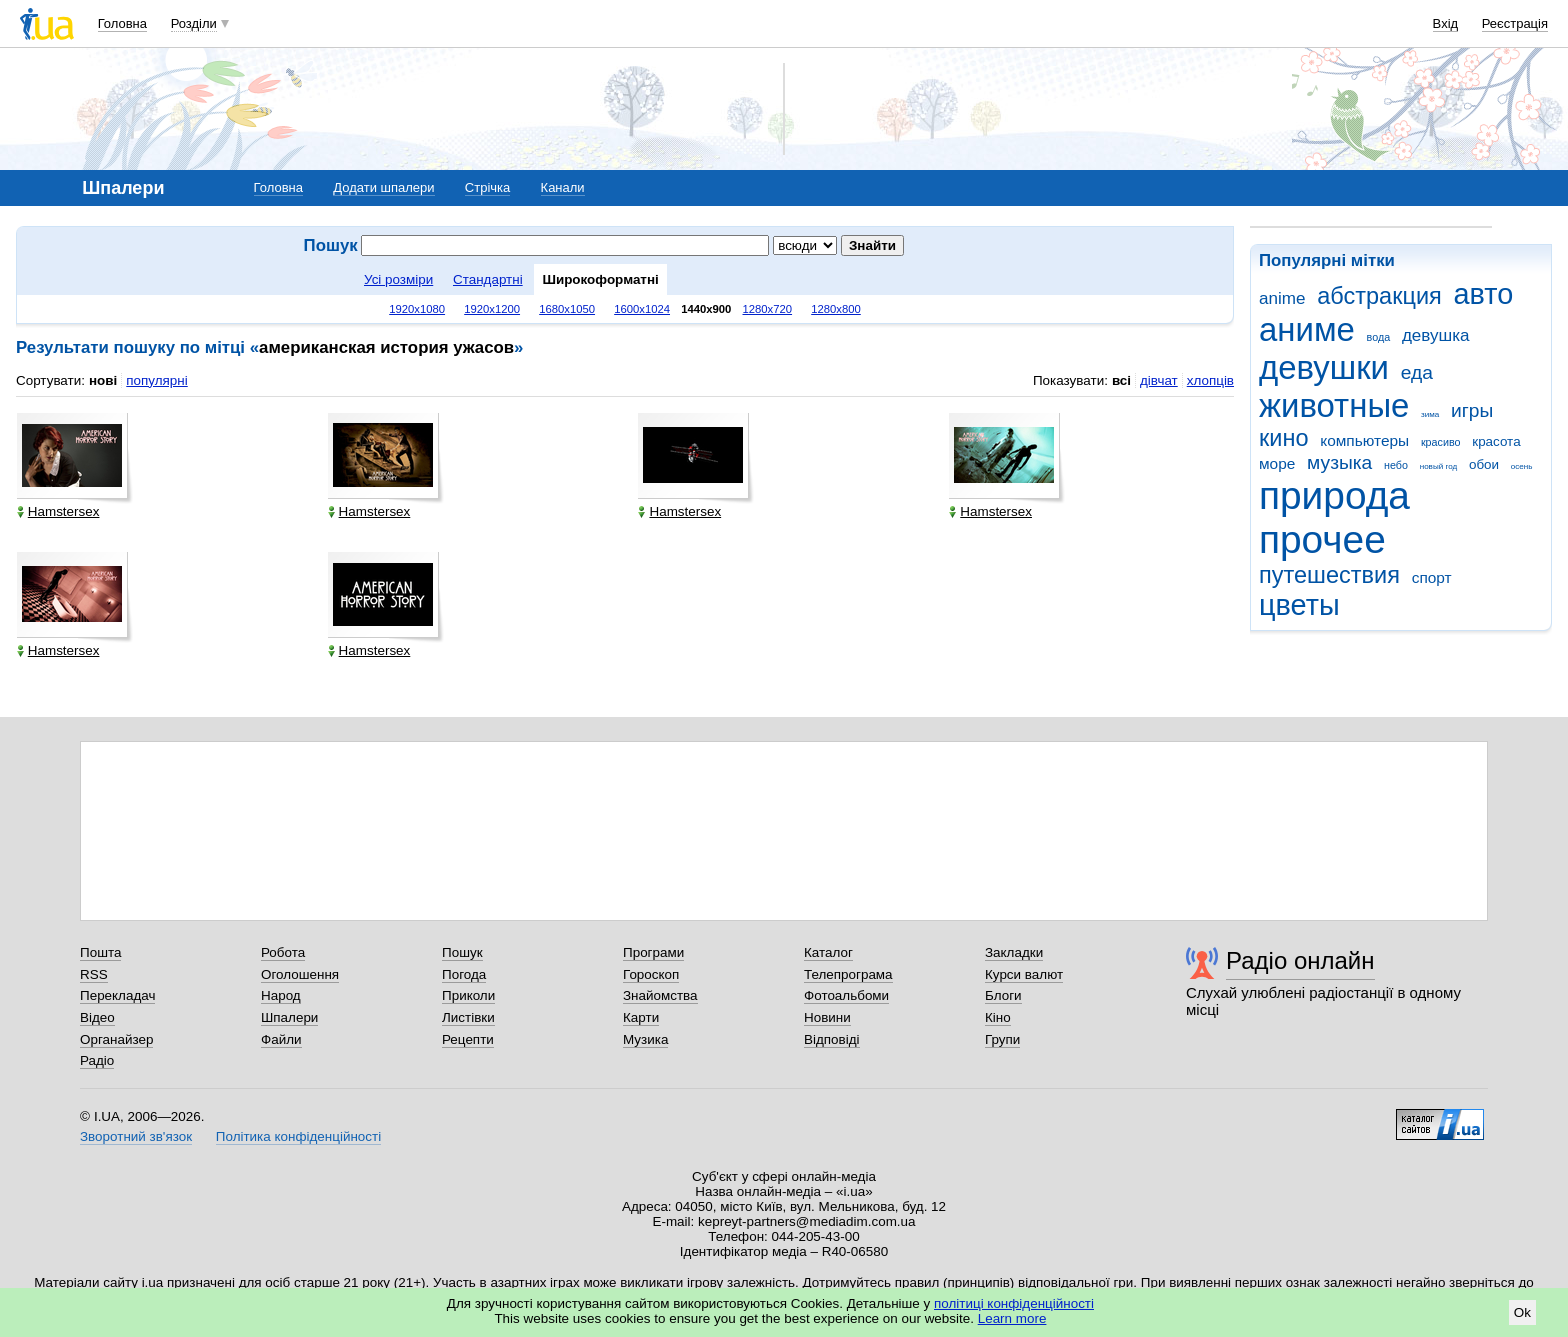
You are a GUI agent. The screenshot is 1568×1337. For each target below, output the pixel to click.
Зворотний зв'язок (136, 1136)
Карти (641, 1017)
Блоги (1003, 995)
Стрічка (487, 187)
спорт (1432, 577)
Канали (563, 187)
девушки (1324, 367)
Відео (97, 1017)
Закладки (1014, 952)
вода (1379, 337)
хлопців (1210, 380)
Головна (122, 23)
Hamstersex (58, 511)
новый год (1438, 466)
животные (1334, 405)
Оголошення (300, 974)
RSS (94, 974)
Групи (1002, 1039)
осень (1522, 466)
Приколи (468, 995)
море (1277, 463)
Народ (281, 995)
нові (103, 380)
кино (1284, 438)
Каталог (828, 952)
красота (1496, 441)
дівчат (1159, 380)
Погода (464, 974)
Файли (281, 1039)
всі (1121, 380)
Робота (283, 952)
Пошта (100, 952)
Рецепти (468, 1039)
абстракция (1379, 296)
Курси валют (1024, 974)
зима (1430, 414)
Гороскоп (651, 974)
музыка (1339, 462)
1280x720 (768, 309)
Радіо (97, 1060)
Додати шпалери (383, 187)
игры (1472, 410)
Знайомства (660, 995)
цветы (1299, 605)
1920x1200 (492, 309)
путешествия (1329, 575)
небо (1396, 465)
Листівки (468, 1017)
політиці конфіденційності (1014, 1303)
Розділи (194, 23)
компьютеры (1364, 440)
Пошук (462, 952)
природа (1334, 495)
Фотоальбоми (846, 995)
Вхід (1446, 23)
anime (1282, 298)
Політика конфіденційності (298, 1136)
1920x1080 (417, 309)
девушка (1436, 335)
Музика (645, 1039)
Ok (1522, 1312)
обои (1484, 464)
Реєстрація (1515, 23)
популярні (156, 380)
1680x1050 (567, 309)
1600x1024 (642, 309)
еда (1417, 372)
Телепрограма (848, 974)
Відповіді (832, 1039)
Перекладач (117, 995)
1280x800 (836, 309)
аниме (1307, 329)
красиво (1441, 442)
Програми (653, 952)
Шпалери (289, 1017)
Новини (827, 1017)
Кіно (998, 1017)
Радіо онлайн (1300, 960)
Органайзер (116, 1039)
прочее (1322, 539)
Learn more (1012, 1318)
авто (1484, 294)
